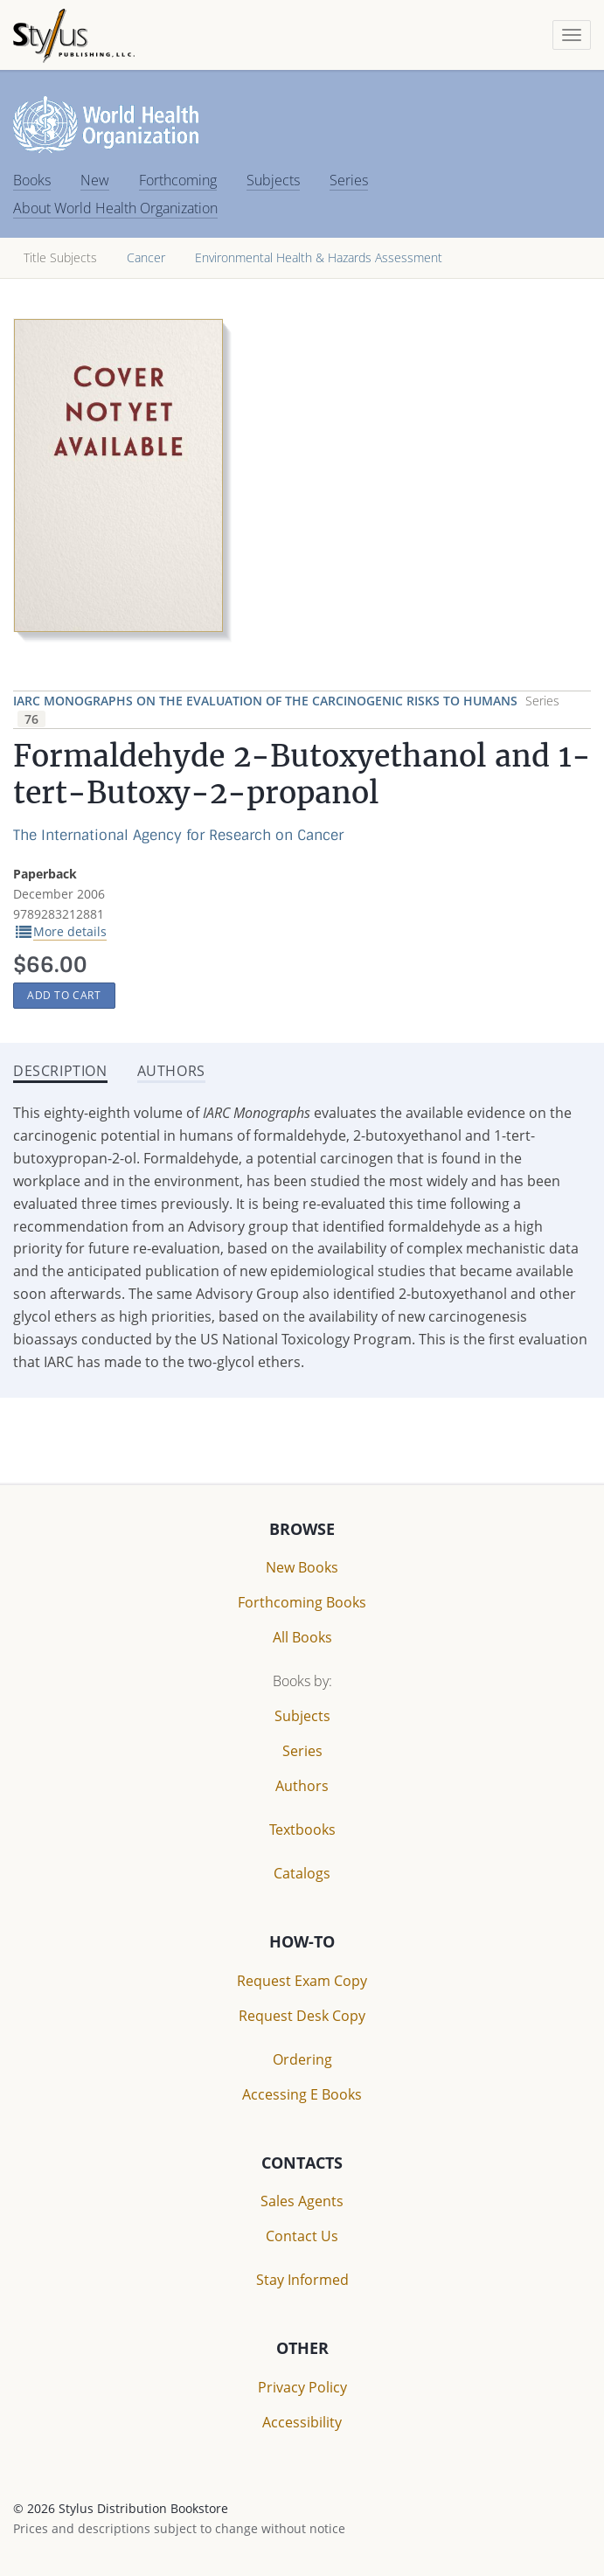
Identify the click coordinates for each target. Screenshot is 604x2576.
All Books (302, 1637)
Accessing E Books (302, 2094)
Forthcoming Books (302, 1602)
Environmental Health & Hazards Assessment (318, 257)
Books (32, 180)
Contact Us (302, 2236)
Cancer (146, 257)
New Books (302, 1567)
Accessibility (302, 2422)
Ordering (302, 2059)
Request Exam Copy (302, 1980)
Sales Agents (302, 2201)
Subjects (273, 180)
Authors (302, 1785)
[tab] (171, 1073)
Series (349, 180)
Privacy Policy (302, 2387)
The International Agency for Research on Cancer (178, 835)
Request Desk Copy (302, 2015)
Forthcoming (178, 180)
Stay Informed (302, 2279)
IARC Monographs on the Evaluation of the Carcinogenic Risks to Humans (267, 700)
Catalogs (302, 1873)
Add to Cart (64, 995)
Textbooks (302, 1829)
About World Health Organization (115, 208)
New (94, 180)
